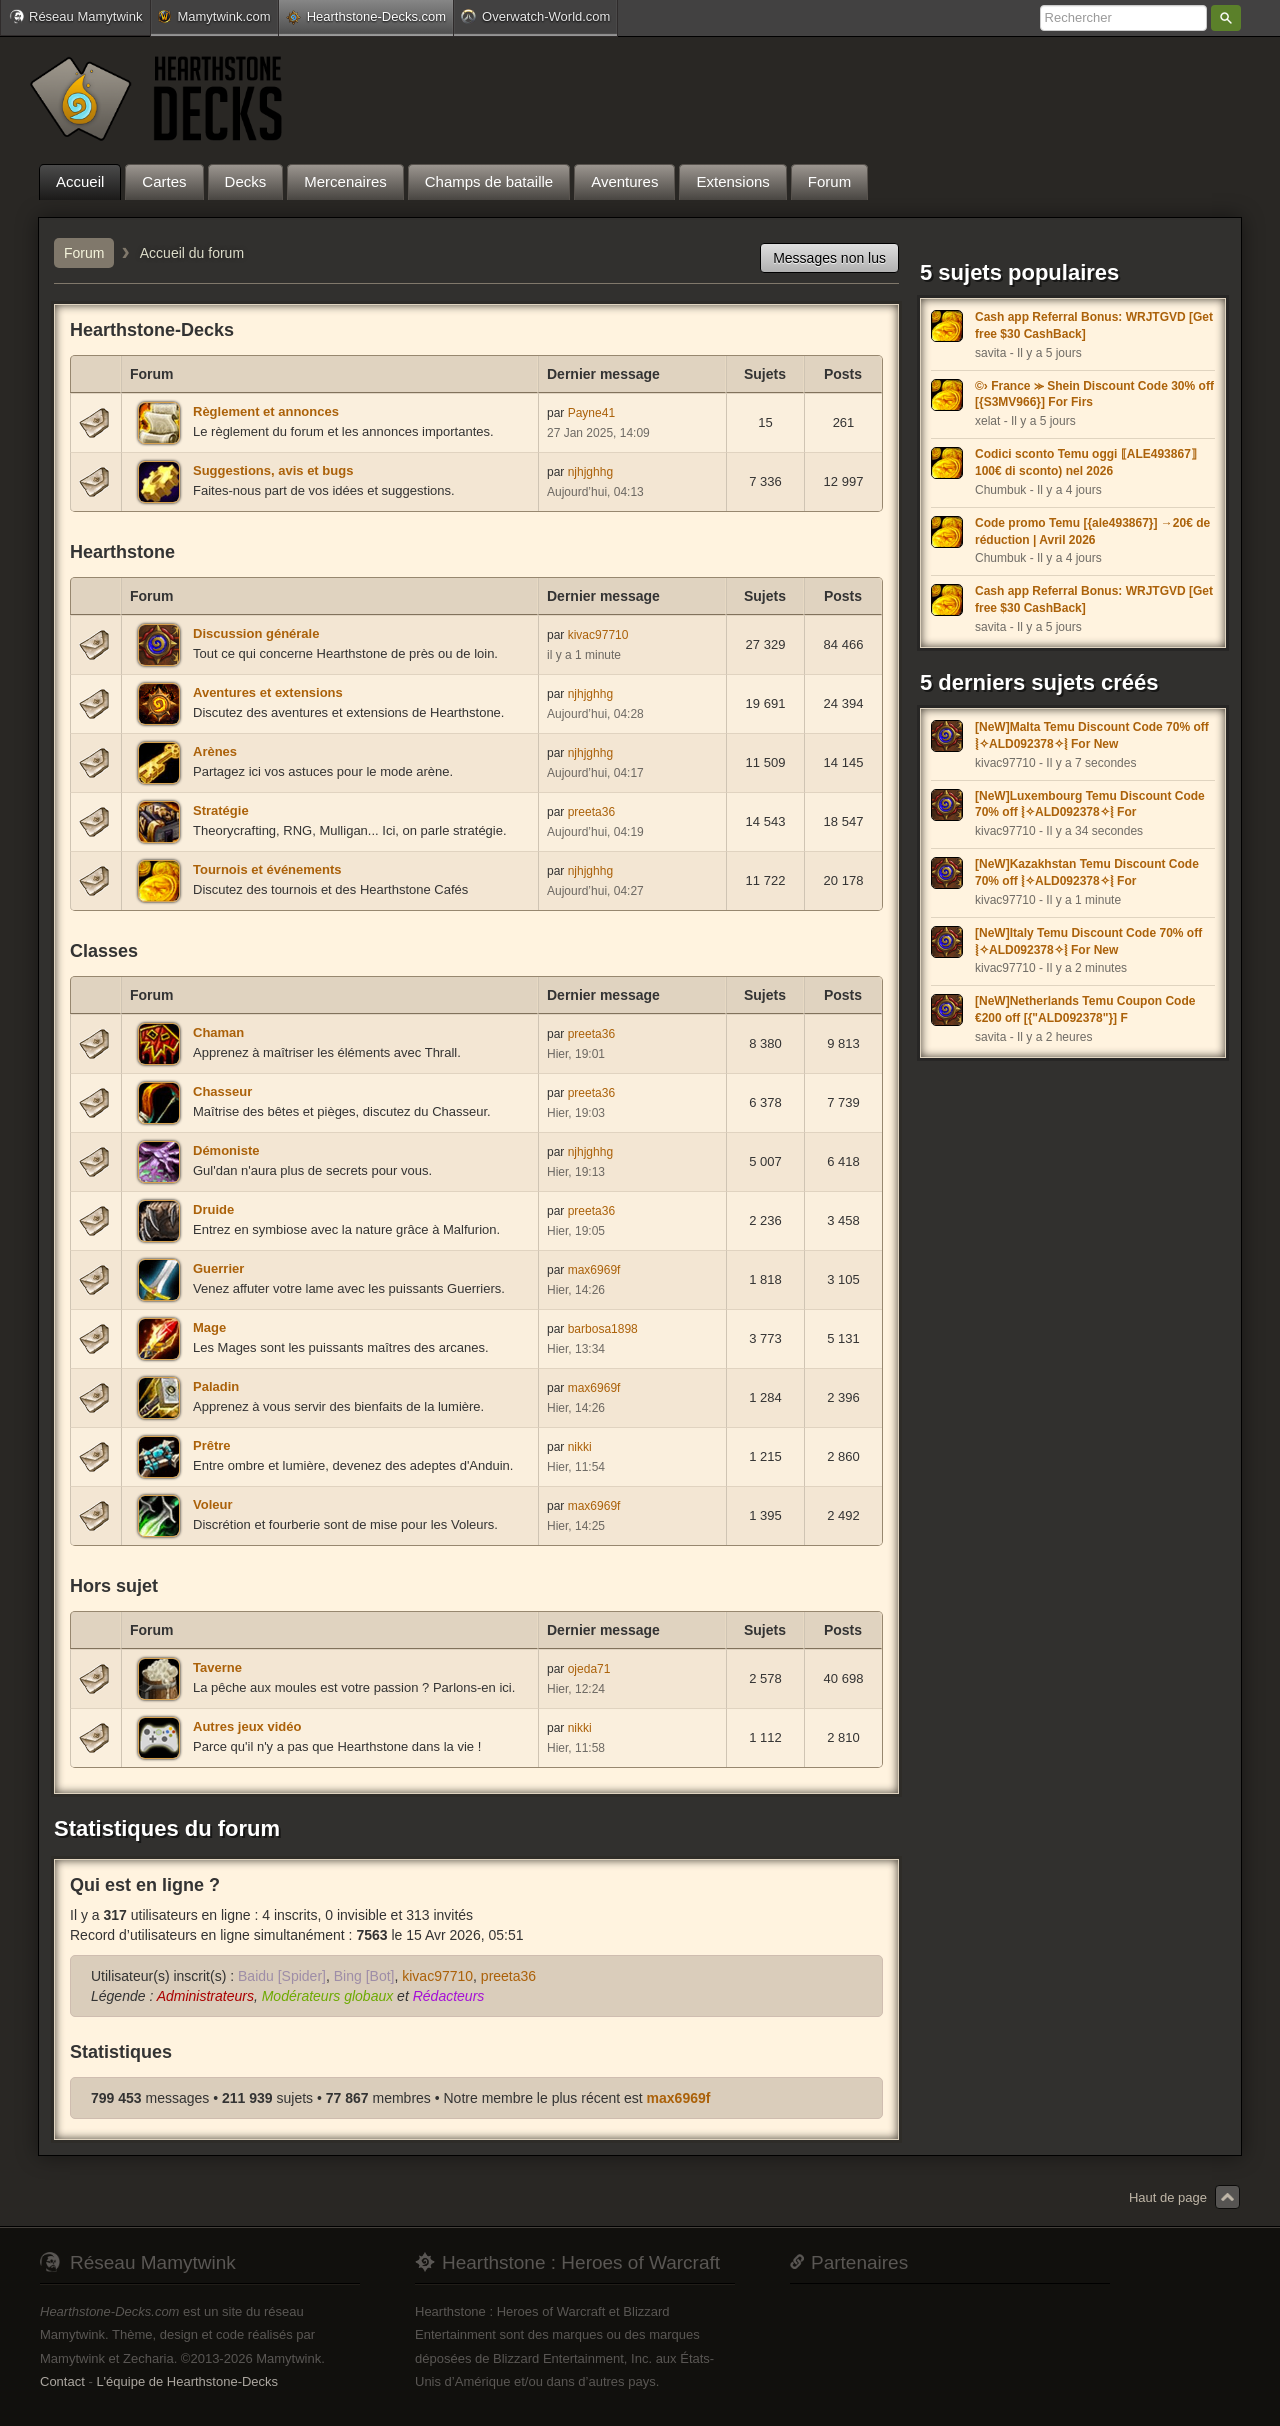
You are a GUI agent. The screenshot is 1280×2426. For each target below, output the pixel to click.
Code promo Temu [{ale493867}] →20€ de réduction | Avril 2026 (1092, 531)
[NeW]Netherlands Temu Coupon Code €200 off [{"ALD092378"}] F (1085, 1009)
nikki (580, 1447)
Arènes (215, 751)
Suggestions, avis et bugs (273, 470)
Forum (84, 253)
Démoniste (226, 1150)
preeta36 (591, 812)
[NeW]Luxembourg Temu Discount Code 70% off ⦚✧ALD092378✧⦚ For (1090, 804)
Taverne (217, 1667)
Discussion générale (256, 633)
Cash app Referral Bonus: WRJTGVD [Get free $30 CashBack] (1094, 325)
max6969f (594, 1270)
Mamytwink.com (214, 16)
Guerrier (218, 1268)
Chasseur (222, 1091)
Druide (213, 1209)
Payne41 (591, 413)
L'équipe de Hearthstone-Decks (187, 2381)
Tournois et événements (267, 869)
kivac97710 (598, 635)
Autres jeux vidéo (247, 1726)
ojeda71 (589, 1669)
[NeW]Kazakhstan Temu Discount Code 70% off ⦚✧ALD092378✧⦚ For (1087, 872)
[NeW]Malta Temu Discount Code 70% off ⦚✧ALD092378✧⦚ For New (1092, 735)
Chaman (218, 1032)
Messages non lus (829, 258)
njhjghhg (590, 472)
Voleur (213, 1504)
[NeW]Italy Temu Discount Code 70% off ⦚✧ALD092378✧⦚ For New (1088, 941)
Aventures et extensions (268, 692)
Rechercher (1226, 18)
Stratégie (221, 810)
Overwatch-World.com (535, 16)
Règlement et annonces (266, 411)
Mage (209, 1327)
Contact (62, 2381)
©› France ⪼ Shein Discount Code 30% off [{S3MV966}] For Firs (1094, 394)
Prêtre (212, 1445)
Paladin (216, 1386)
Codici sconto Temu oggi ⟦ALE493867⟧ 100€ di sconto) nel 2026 (1086, 462)
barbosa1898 (603, 1329)
